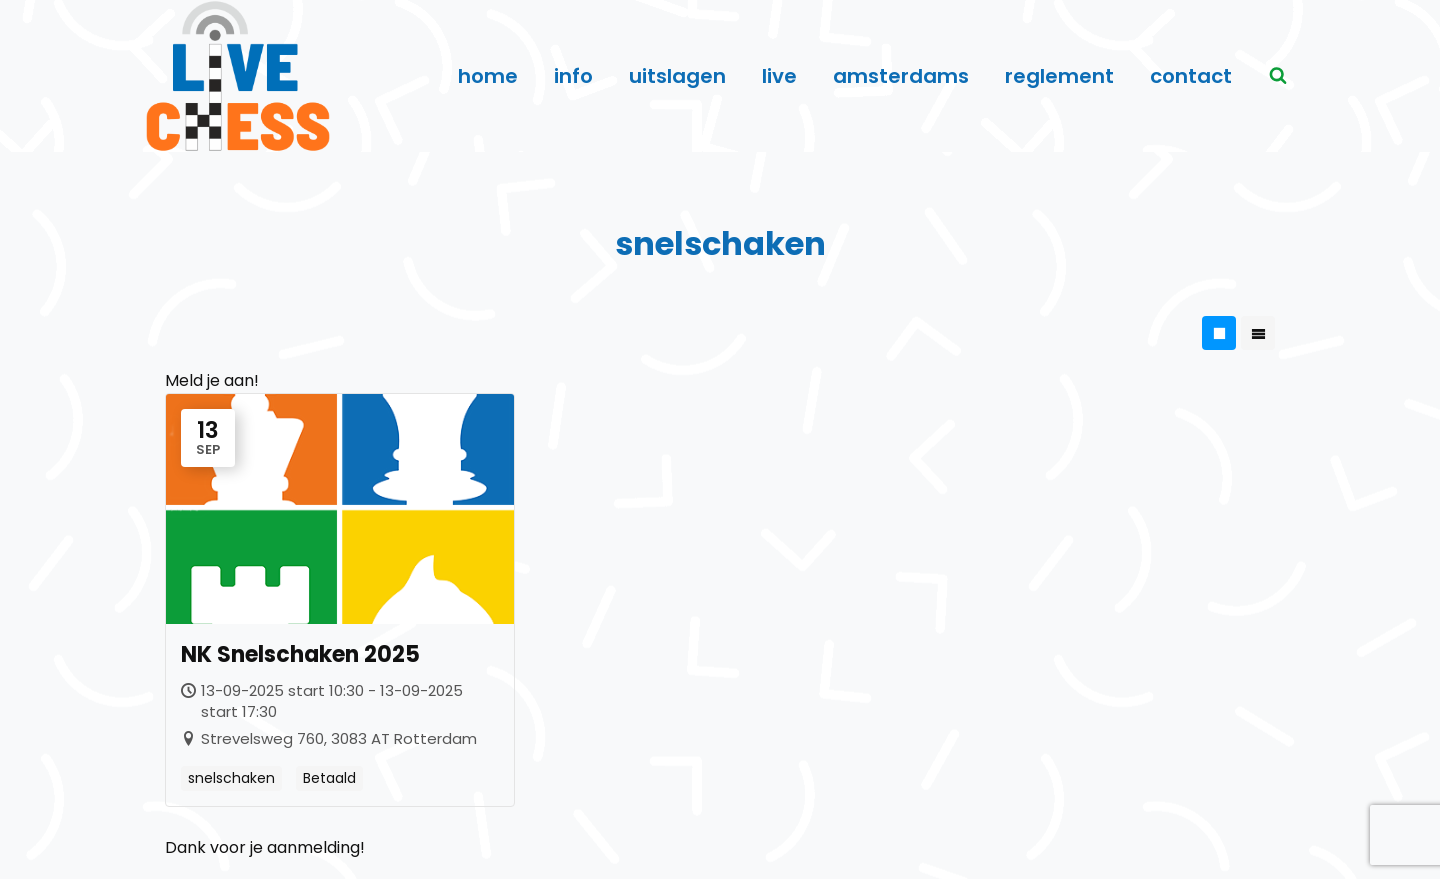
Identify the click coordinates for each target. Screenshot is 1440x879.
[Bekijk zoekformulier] (1278, 76)
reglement (1059, 76)
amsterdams (901, 76)
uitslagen (677, 76)
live (779, 76)
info (573, 76)
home (488, 76)
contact (1191, 76)
